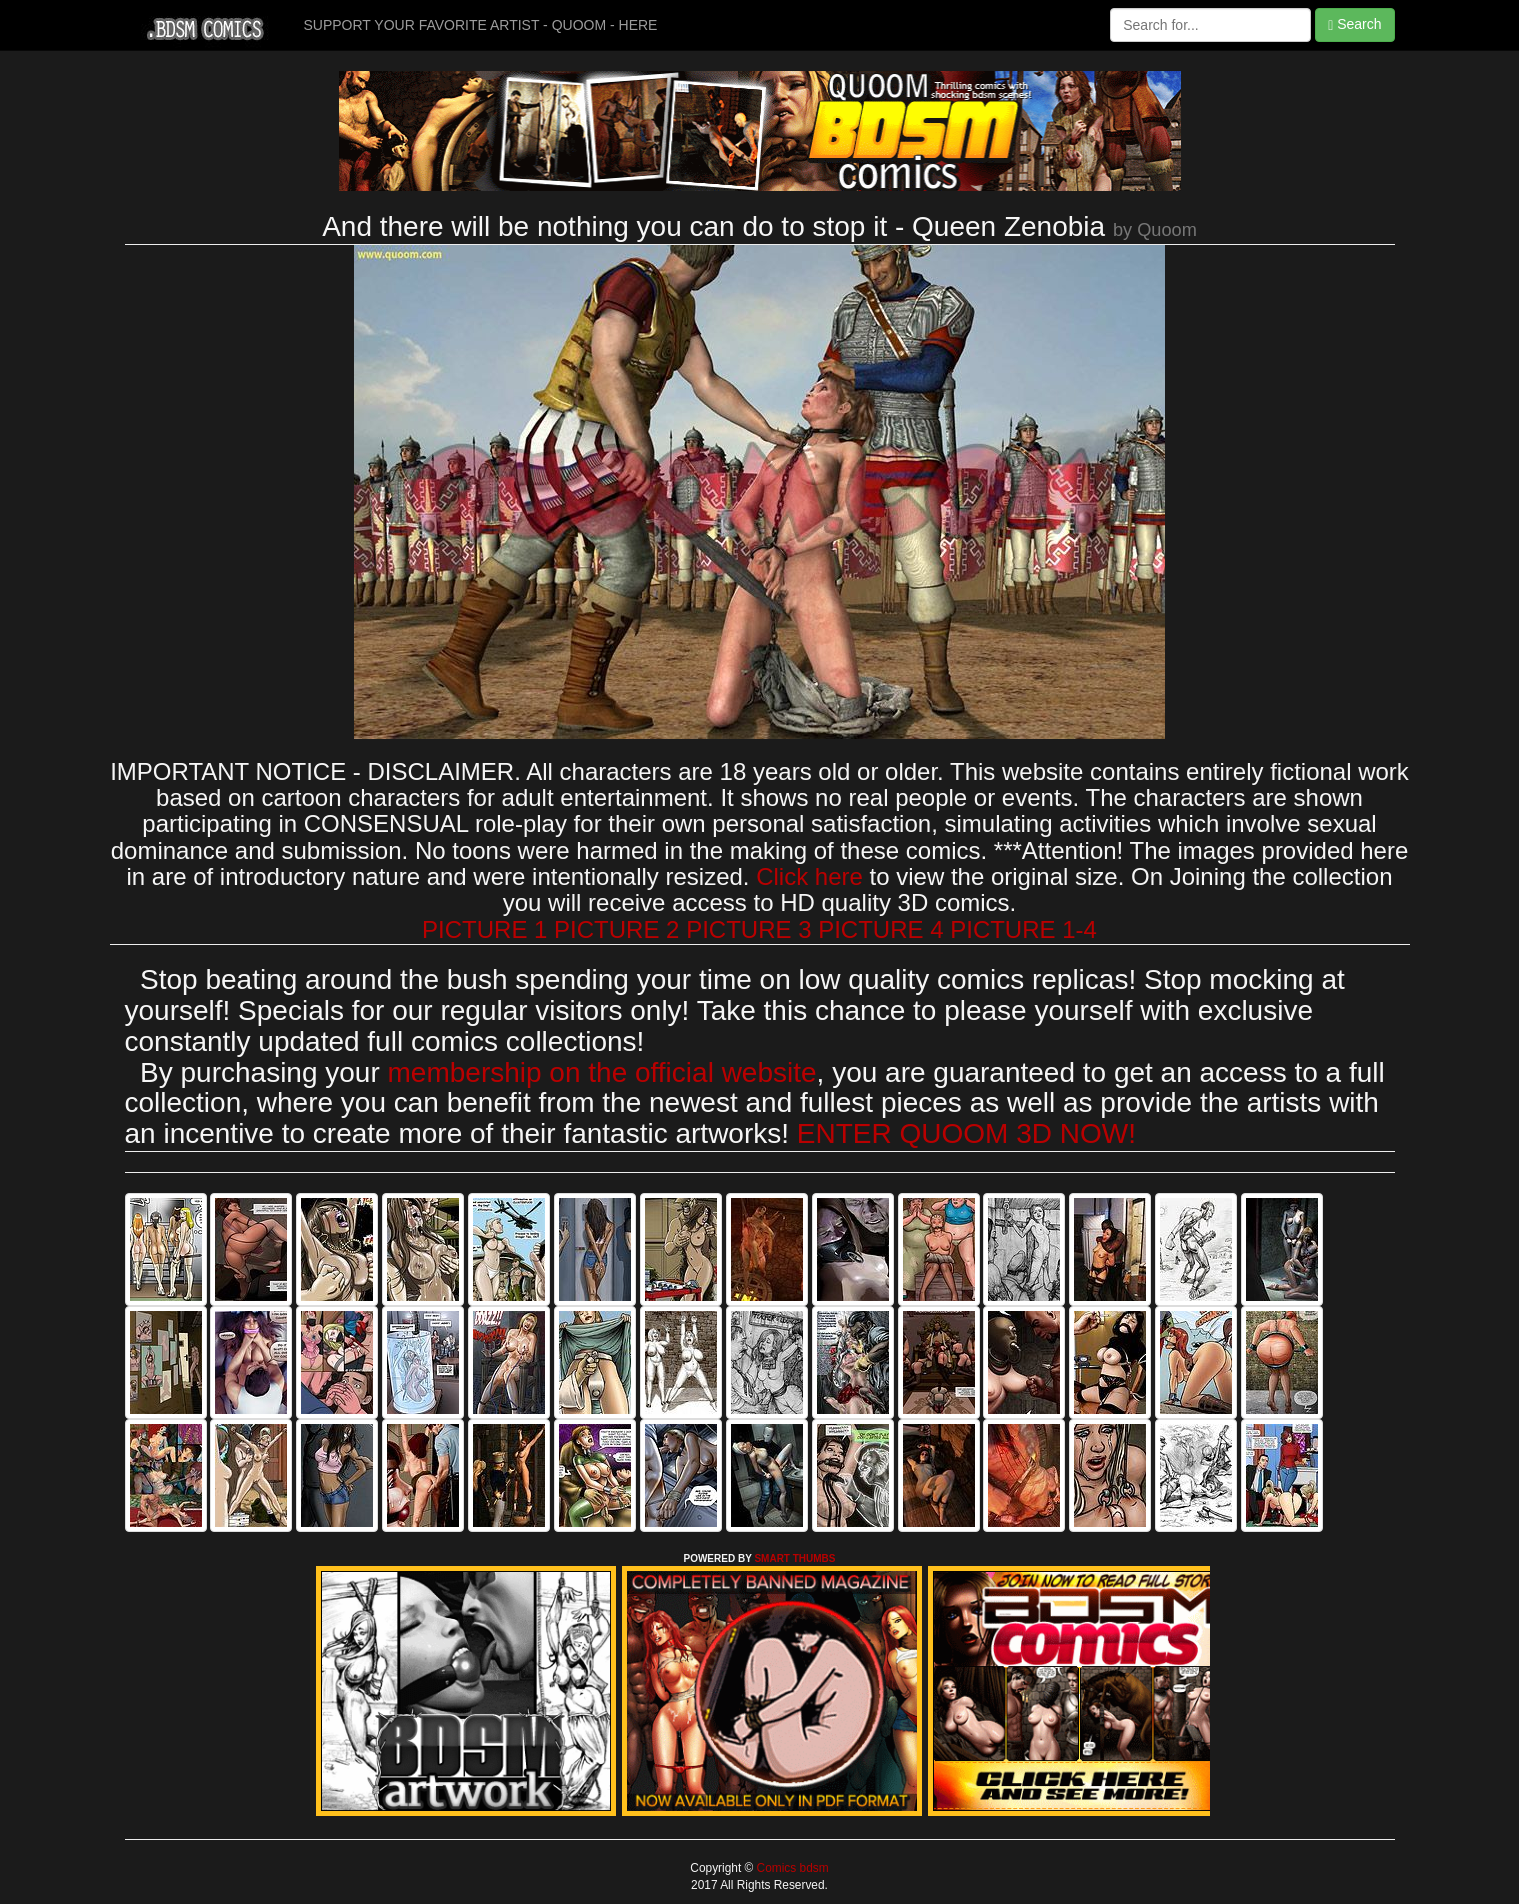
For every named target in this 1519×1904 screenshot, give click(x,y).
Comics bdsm (790, 1868)
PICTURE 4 (880, 929)
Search (1354, 24)
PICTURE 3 (748, 929)
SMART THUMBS (794, 1558)
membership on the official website (602, 1072)
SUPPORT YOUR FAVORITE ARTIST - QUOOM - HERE (481, 25)
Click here (809, 876)
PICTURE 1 (484, 929)
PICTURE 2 (616, 929)
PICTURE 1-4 (1023, 929)
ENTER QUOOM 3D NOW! (966, 1133)
